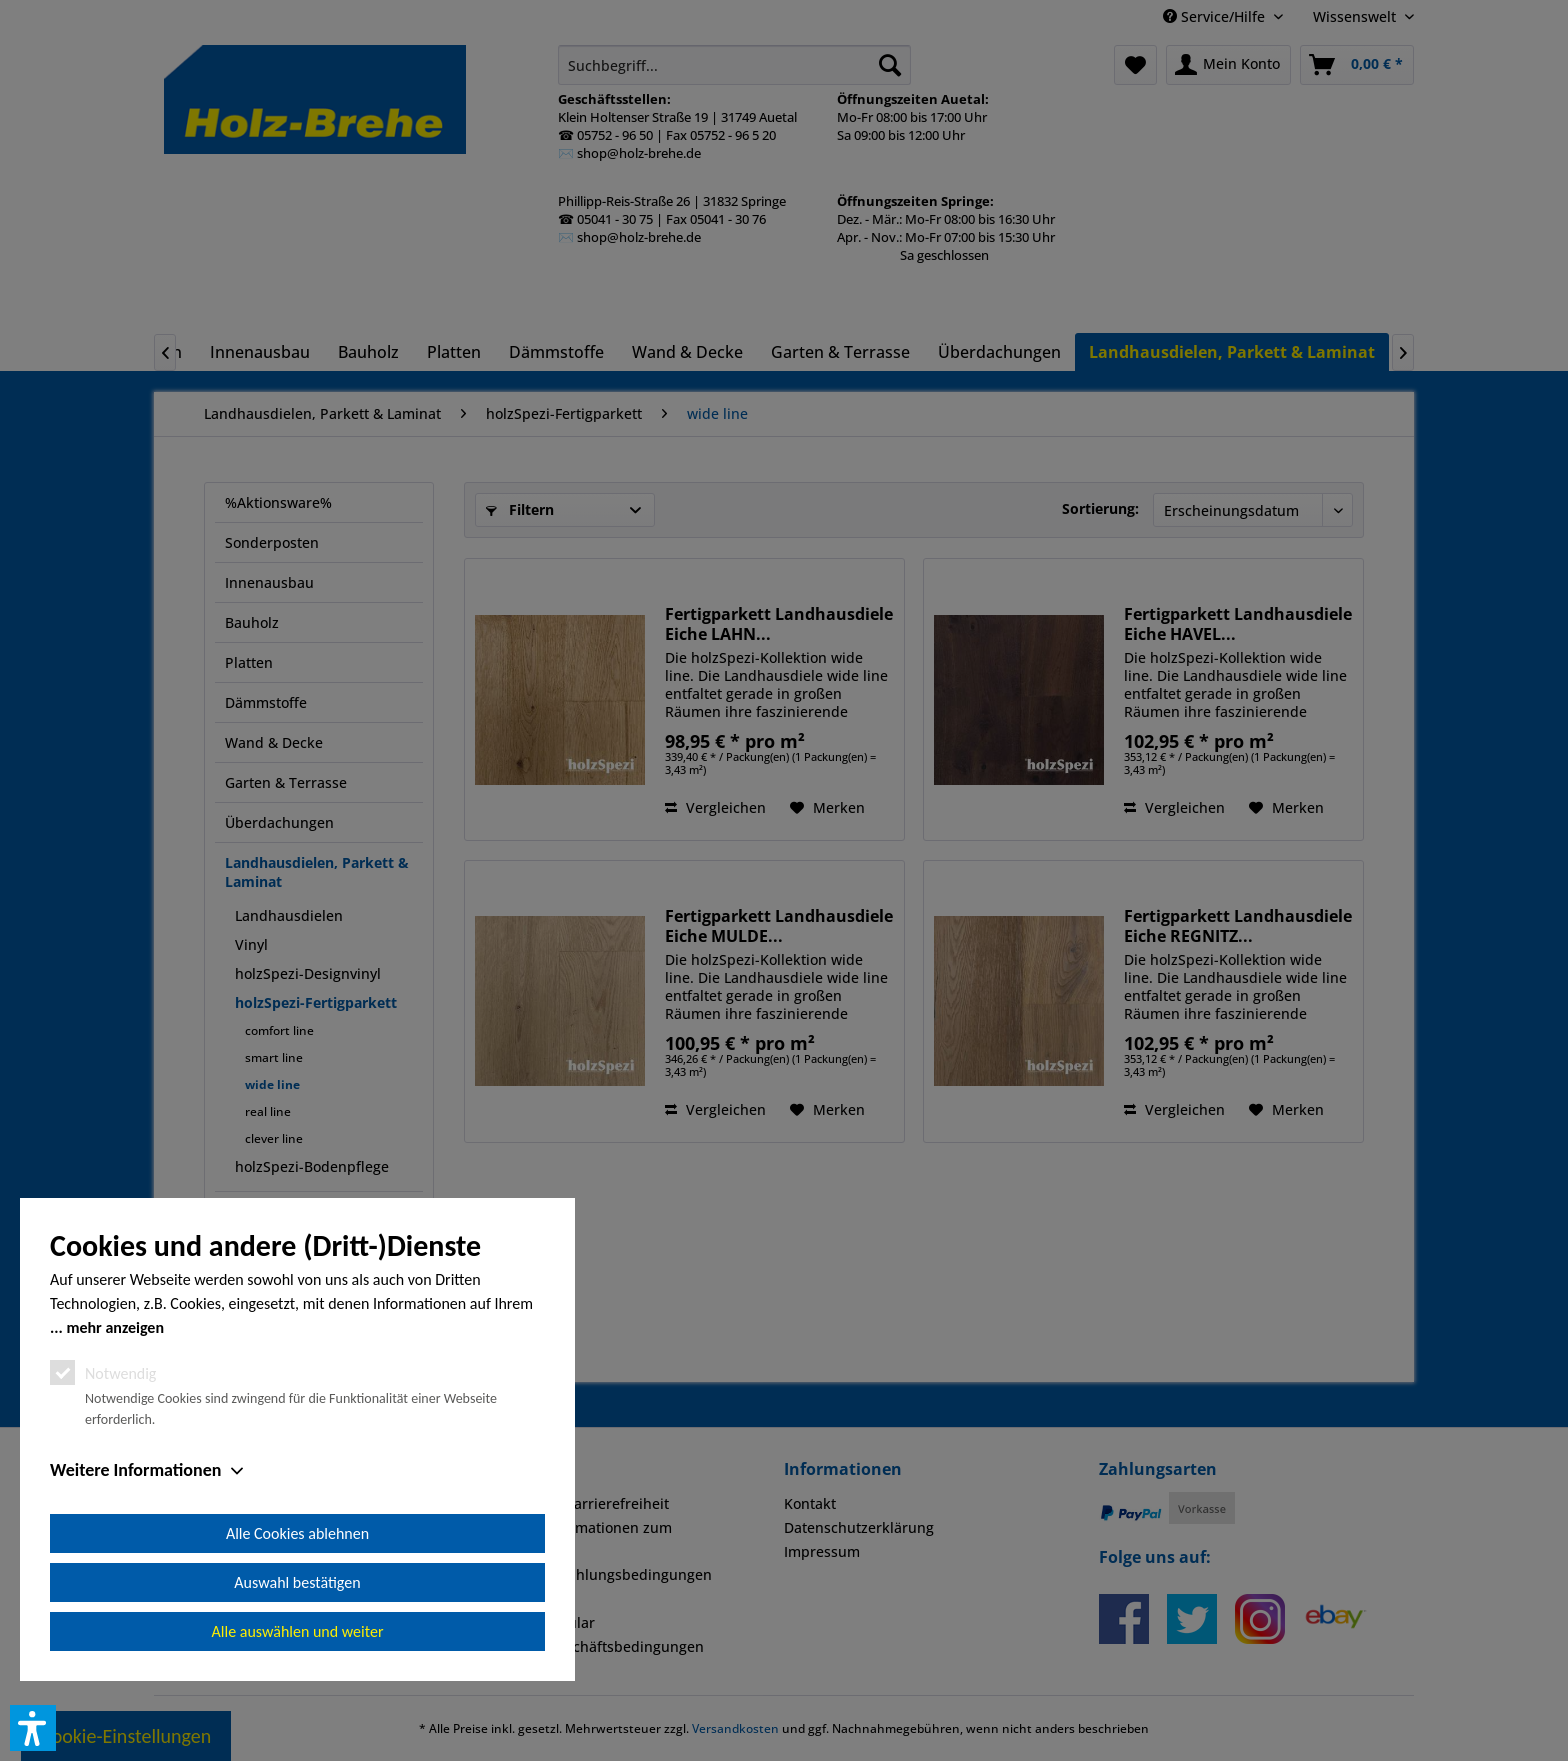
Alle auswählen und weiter (298, 1631)
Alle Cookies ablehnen (297, 1533)
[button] (33, 1728)
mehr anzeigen (115, 1327)
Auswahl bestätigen (297, 1582)
